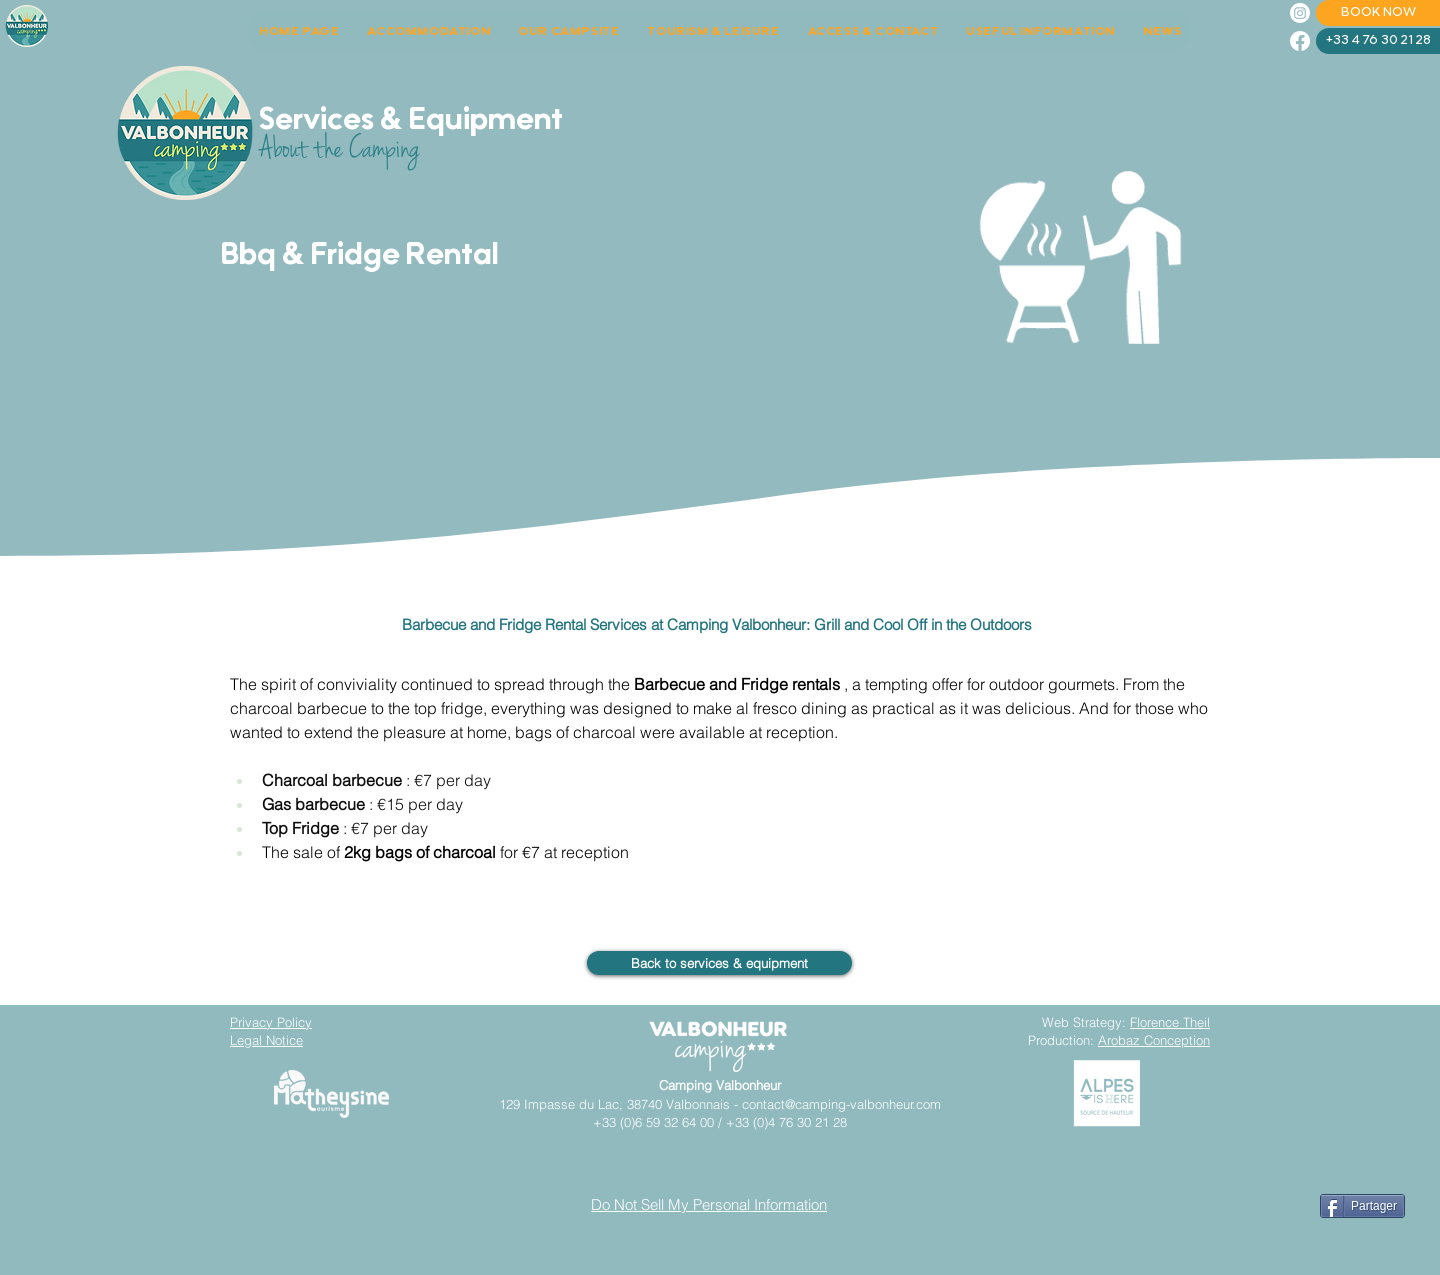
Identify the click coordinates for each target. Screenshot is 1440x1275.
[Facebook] (1300, 41)
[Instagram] (1300, 13)
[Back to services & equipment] (719, 963)
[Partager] (1362, 1206)
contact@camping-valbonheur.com (841, 1104)
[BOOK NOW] (1378, 13)
